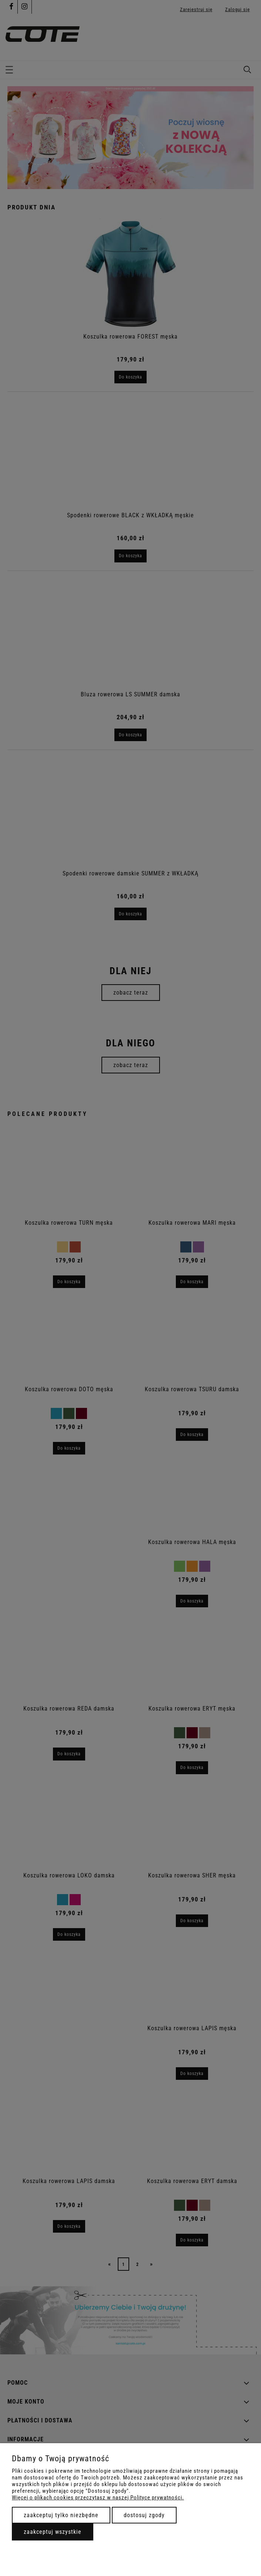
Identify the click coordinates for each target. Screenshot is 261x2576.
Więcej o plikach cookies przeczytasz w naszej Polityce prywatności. (98, 2497)
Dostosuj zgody (144, 2515)
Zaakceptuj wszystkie (52, 2531)
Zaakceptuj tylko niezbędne (61, 2515)
